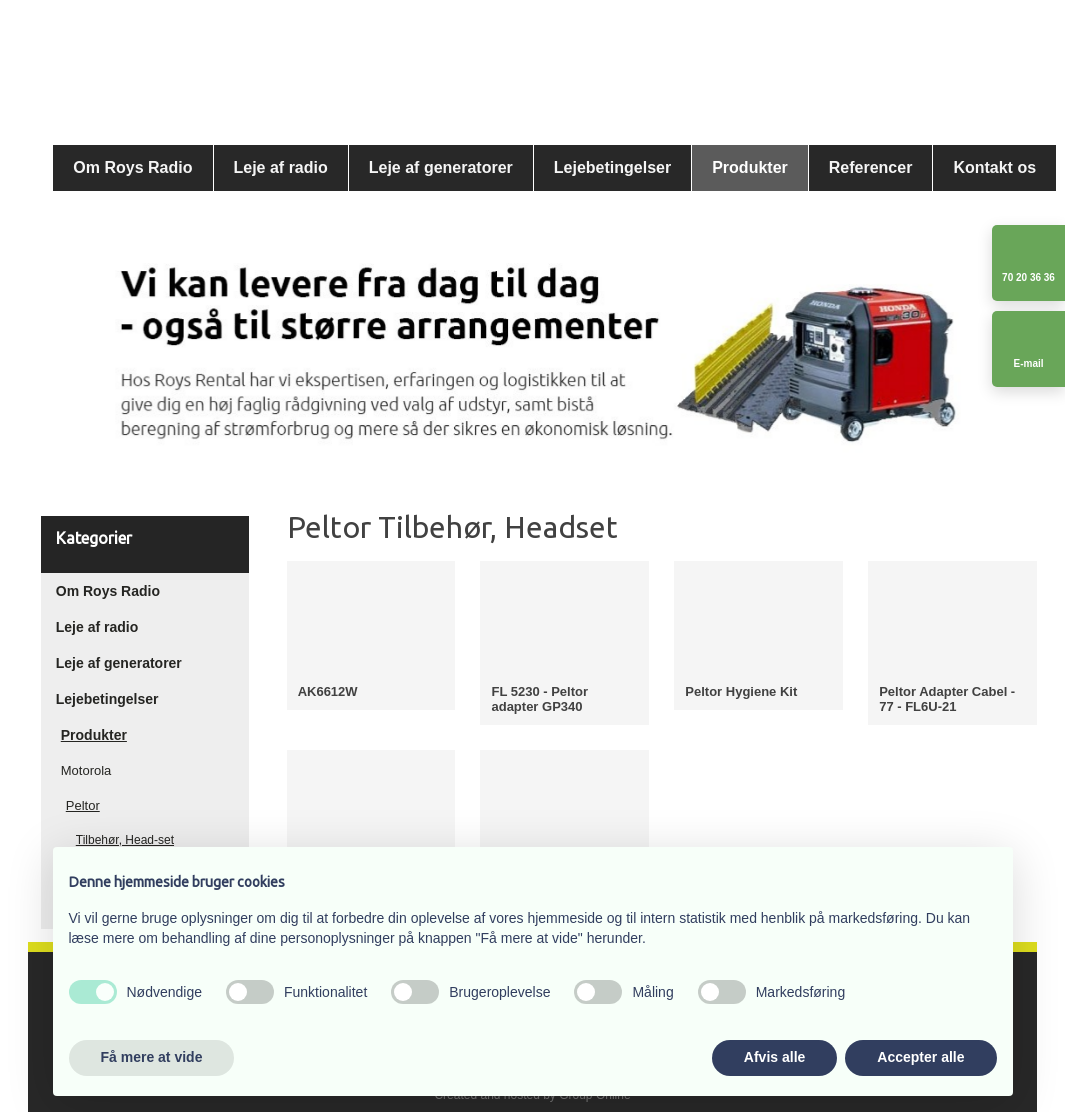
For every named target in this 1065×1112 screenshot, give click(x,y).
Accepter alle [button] (920, 1057)
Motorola (86, 770)
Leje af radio (281, 167)
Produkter (750, 167)
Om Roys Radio (132, 167)
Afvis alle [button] (774, 1057)
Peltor (83, 805)
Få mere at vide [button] (152, 1057)
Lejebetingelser (612, 167)
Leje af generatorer (441, 167)
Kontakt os (994, 167)
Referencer (871, 167)
